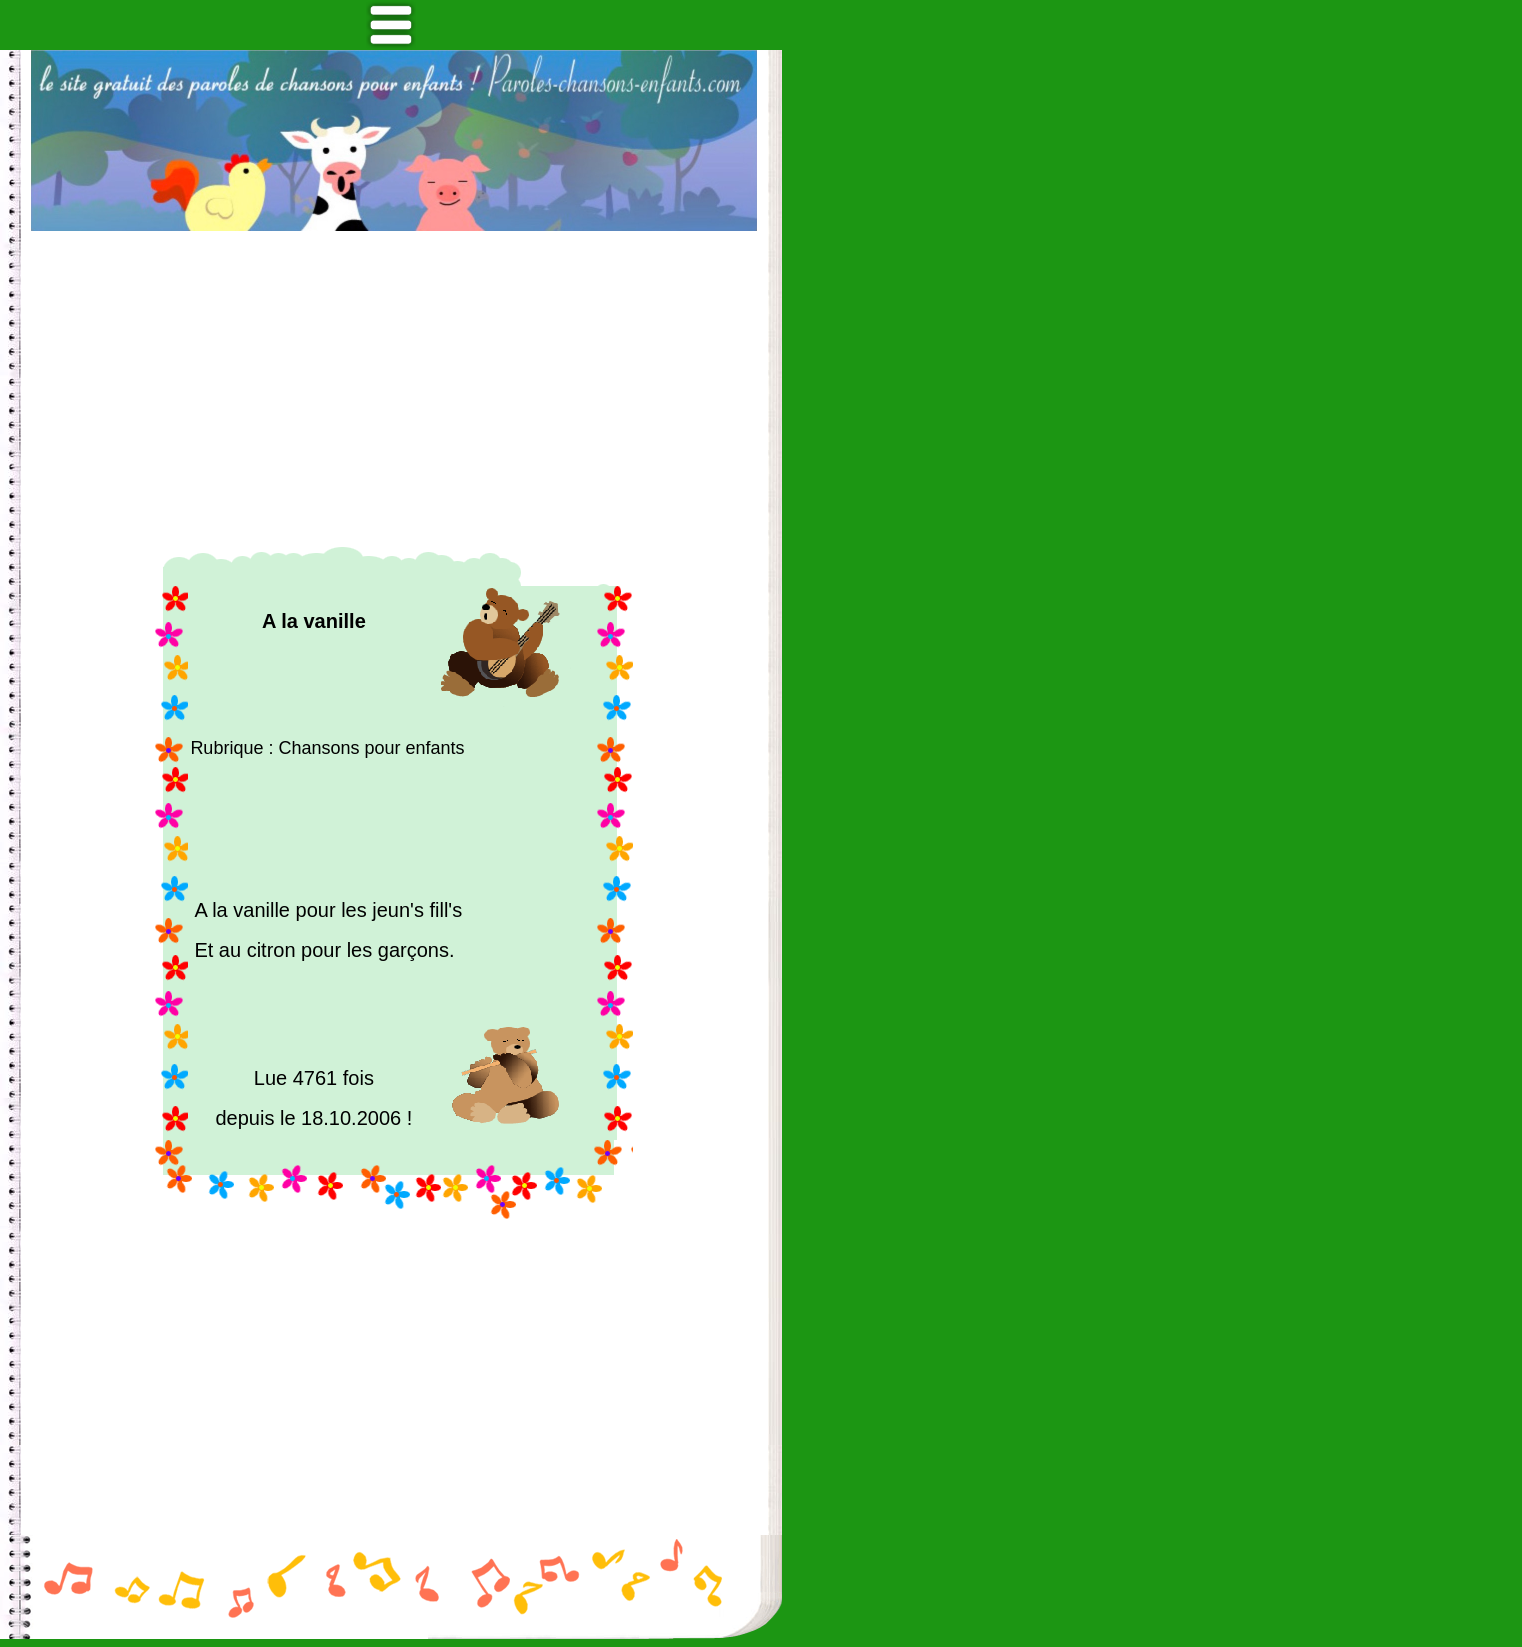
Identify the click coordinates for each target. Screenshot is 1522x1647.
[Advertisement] (394, 389)
